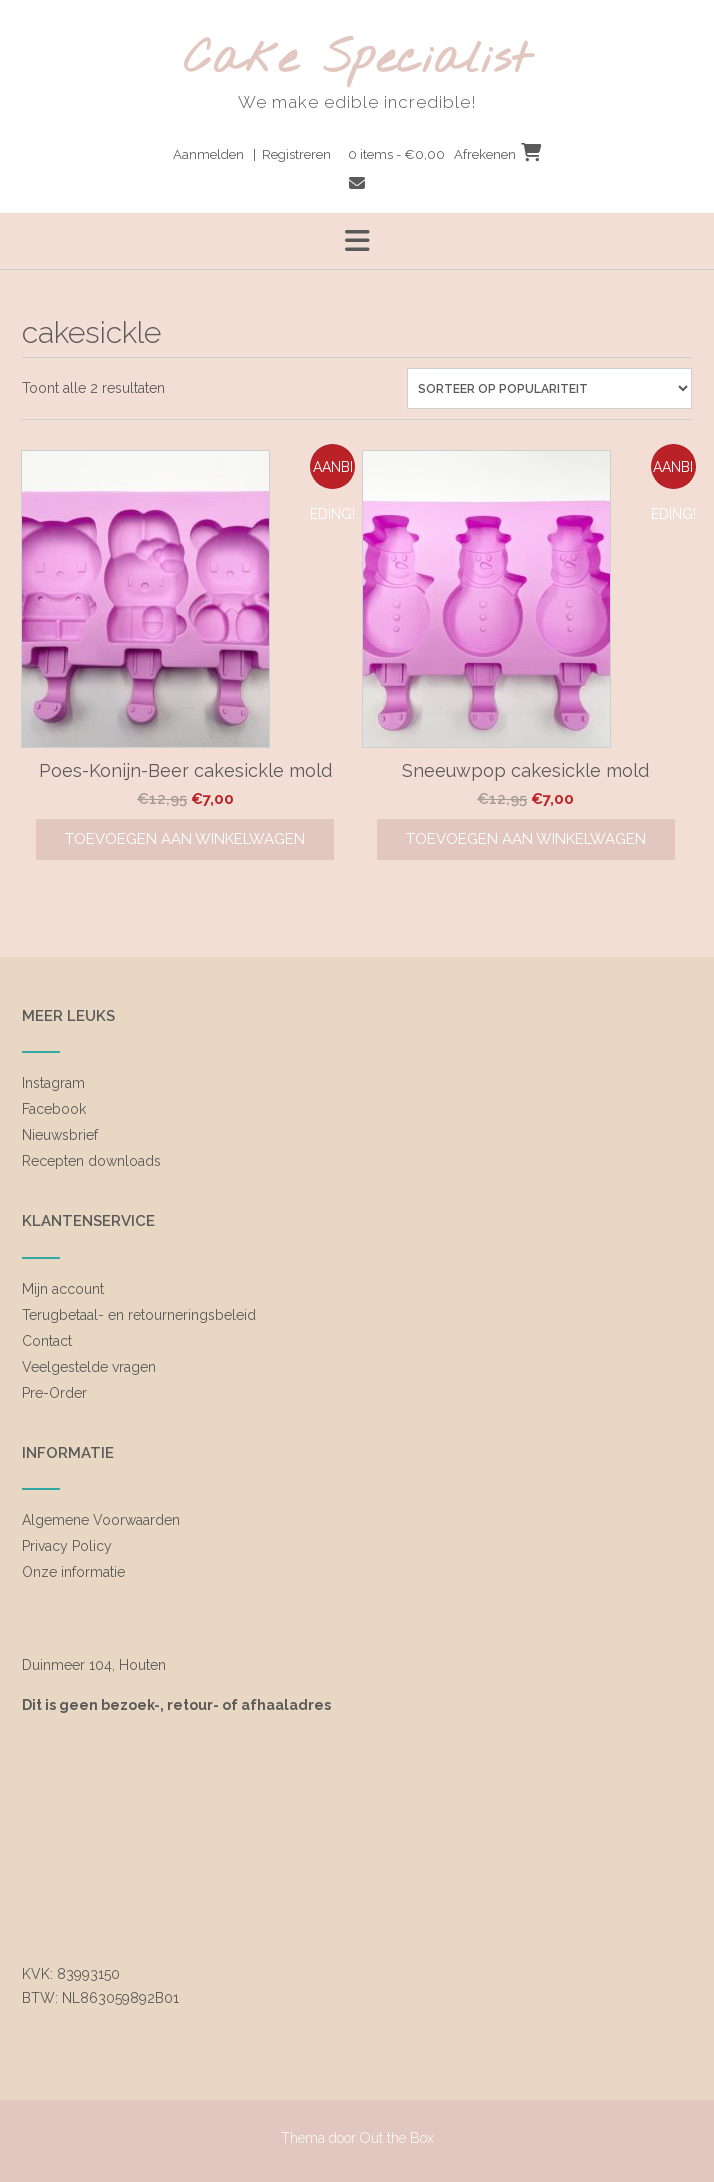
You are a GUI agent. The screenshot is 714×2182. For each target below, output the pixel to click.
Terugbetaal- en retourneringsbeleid (139, 1315)
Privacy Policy (67, 1546)
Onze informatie (73, 1572)
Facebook (54, 1109)
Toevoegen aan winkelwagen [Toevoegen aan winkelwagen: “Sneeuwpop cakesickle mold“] (526, 839)
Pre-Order (54, 1393)
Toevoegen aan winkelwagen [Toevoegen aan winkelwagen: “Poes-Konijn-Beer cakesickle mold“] (185, 839)
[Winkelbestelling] (549, 388)
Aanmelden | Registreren (252, 154)
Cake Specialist (357, 60)
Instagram (53, 1083)
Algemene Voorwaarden (101, 1520)
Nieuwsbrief (60, 1135)
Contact (47, 1341)
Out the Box (397, 2138)
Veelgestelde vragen (89, 1367)
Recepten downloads (91, 1161)
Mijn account (63, 1289)
